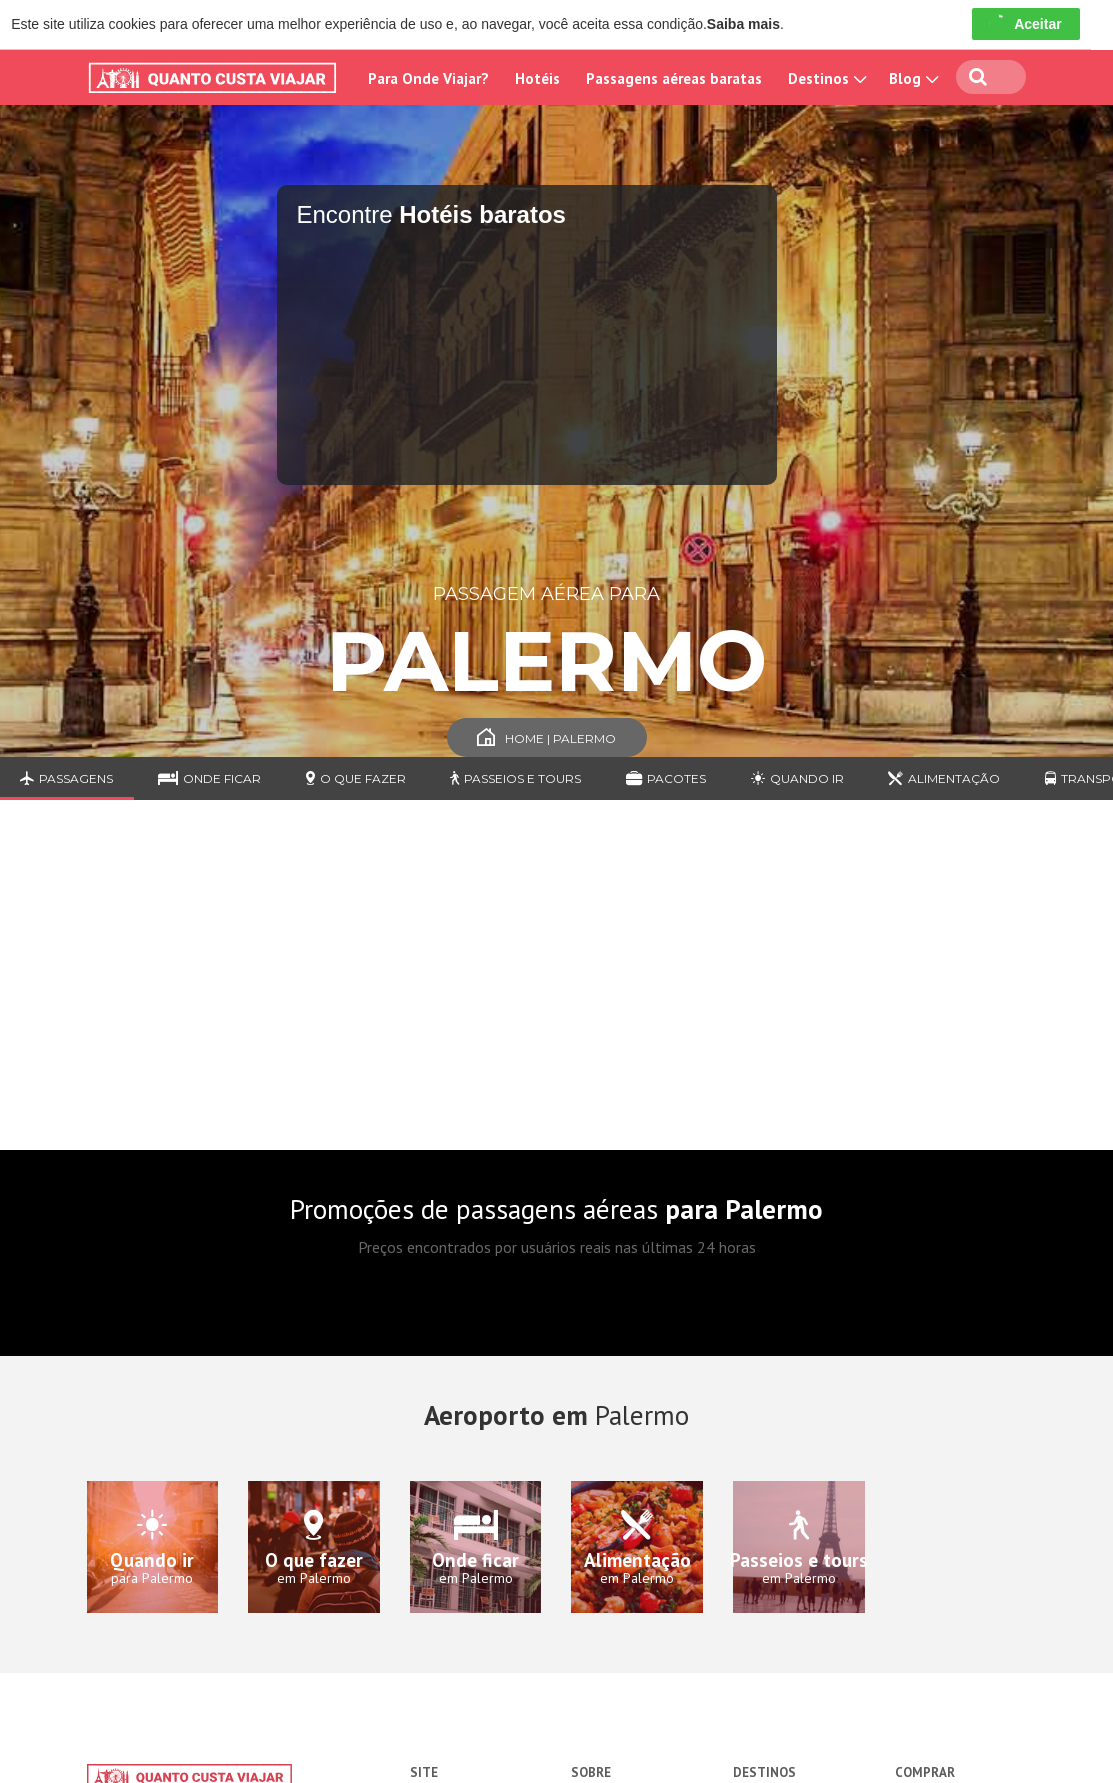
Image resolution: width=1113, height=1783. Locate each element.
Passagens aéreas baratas (674, 78)
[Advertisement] (556, 990)
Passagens (66, 778)
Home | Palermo (546, 738)
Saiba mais (743, 24)
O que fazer (356, 778)
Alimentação (944, 778)
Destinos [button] (825, 78)
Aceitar (1025, 24)
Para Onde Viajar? (428, 78)
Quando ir (797, 778)
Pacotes (666, 778)
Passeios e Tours (515, 778)
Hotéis (537, 78)
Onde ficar (209, 778)
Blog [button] (912, 78)
